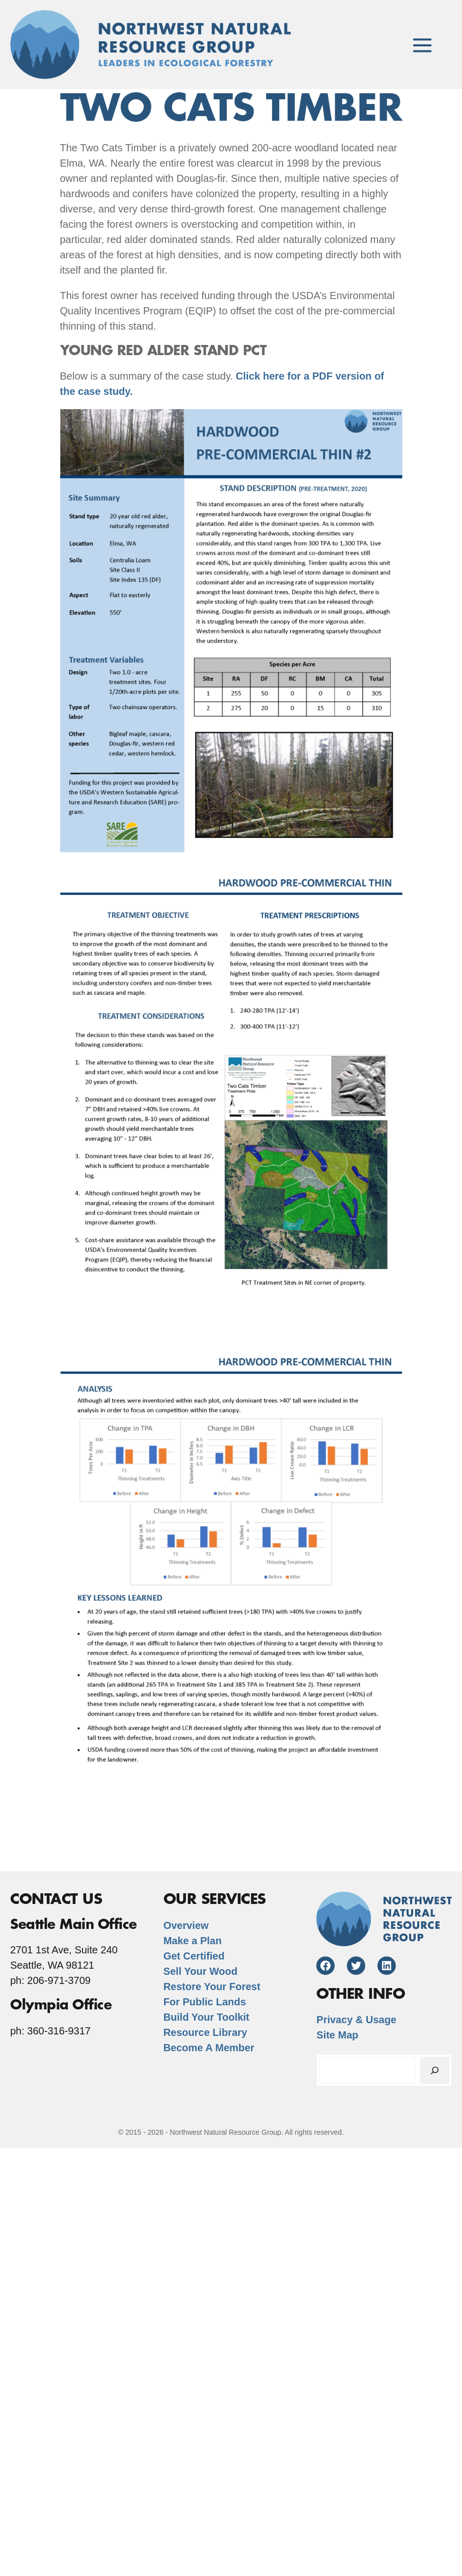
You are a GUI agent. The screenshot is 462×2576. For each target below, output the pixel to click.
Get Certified (194, 1956)
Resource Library (206, 2032)
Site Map (337, 2035)
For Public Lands (205, 2001)
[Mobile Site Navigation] (422, 45)
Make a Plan (193, 1940)
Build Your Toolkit (207, 2017)
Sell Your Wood (201, 1971)
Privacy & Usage (356, 2019)
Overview (186, 1925)
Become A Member (209, 2047)
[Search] (434, 2070)
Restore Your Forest (212, 1986)
